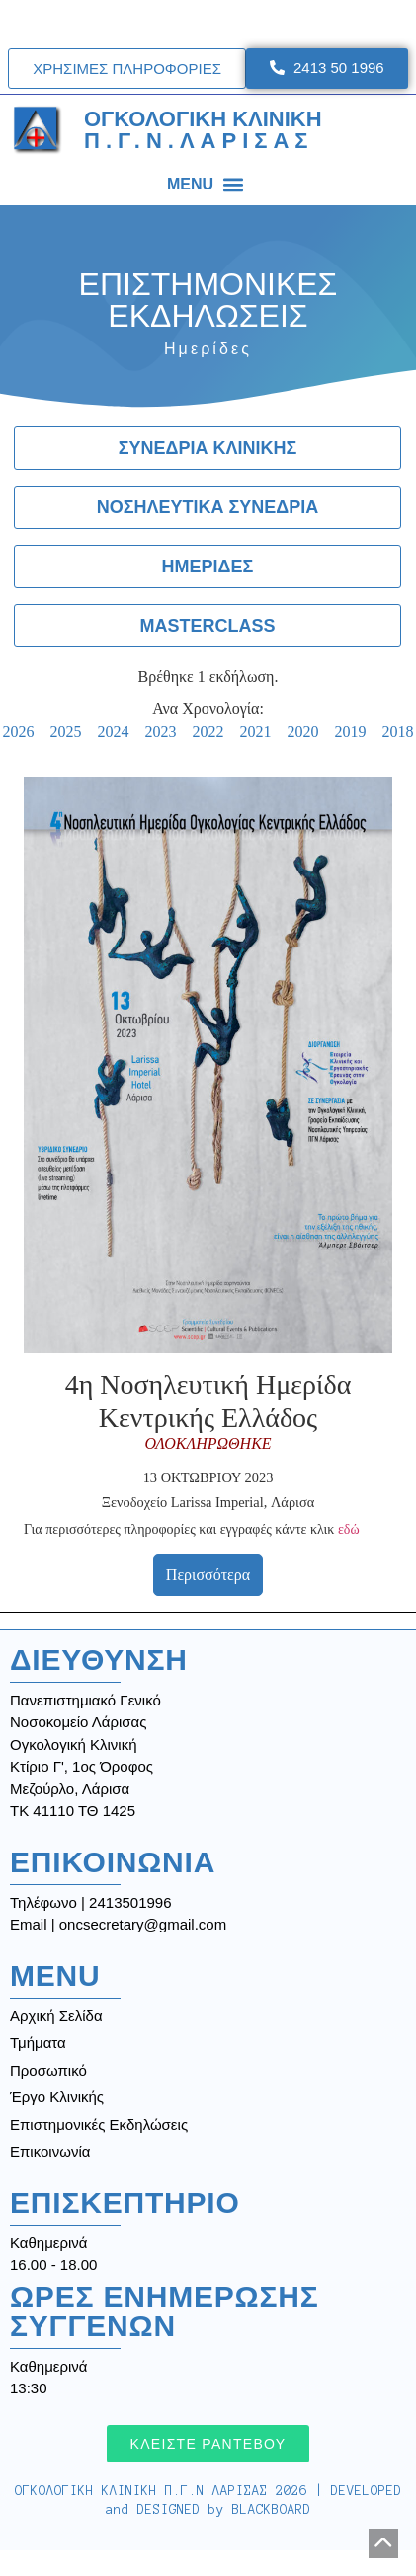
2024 (113, 731)
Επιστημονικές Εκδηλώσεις (99, 2124)
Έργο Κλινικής (57, 2096)
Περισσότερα (208, 1574)
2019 (351, 731)
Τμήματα (38, 2042)
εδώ (349, 1529)
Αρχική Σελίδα (56, 2016)
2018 (398, 731)
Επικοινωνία (50, 2151)
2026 (19, 731)
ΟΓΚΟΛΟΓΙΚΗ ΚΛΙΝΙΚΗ (203, 130)
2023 (161, 731)
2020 (303, 731)
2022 (208, 731)
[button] (232, 184)
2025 (66, 731)
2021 (256, 731)
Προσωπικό (48, 2070)
